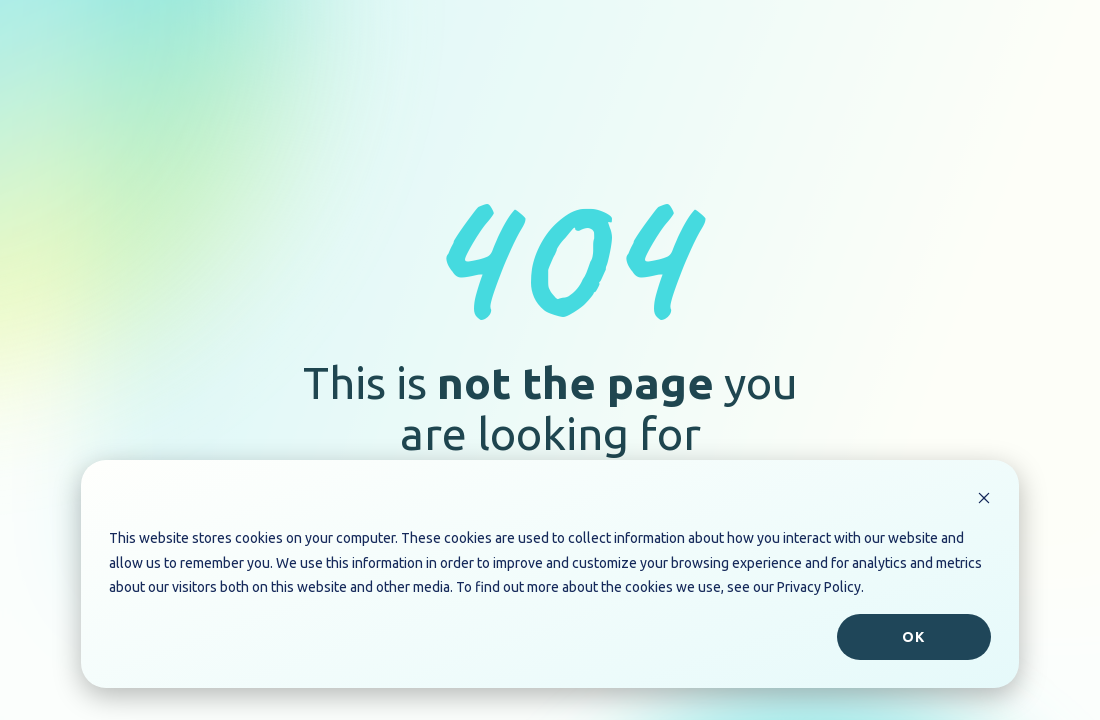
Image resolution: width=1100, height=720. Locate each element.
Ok (913, 637)
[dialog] (550, 574)
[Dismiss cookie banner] (984, 500)
